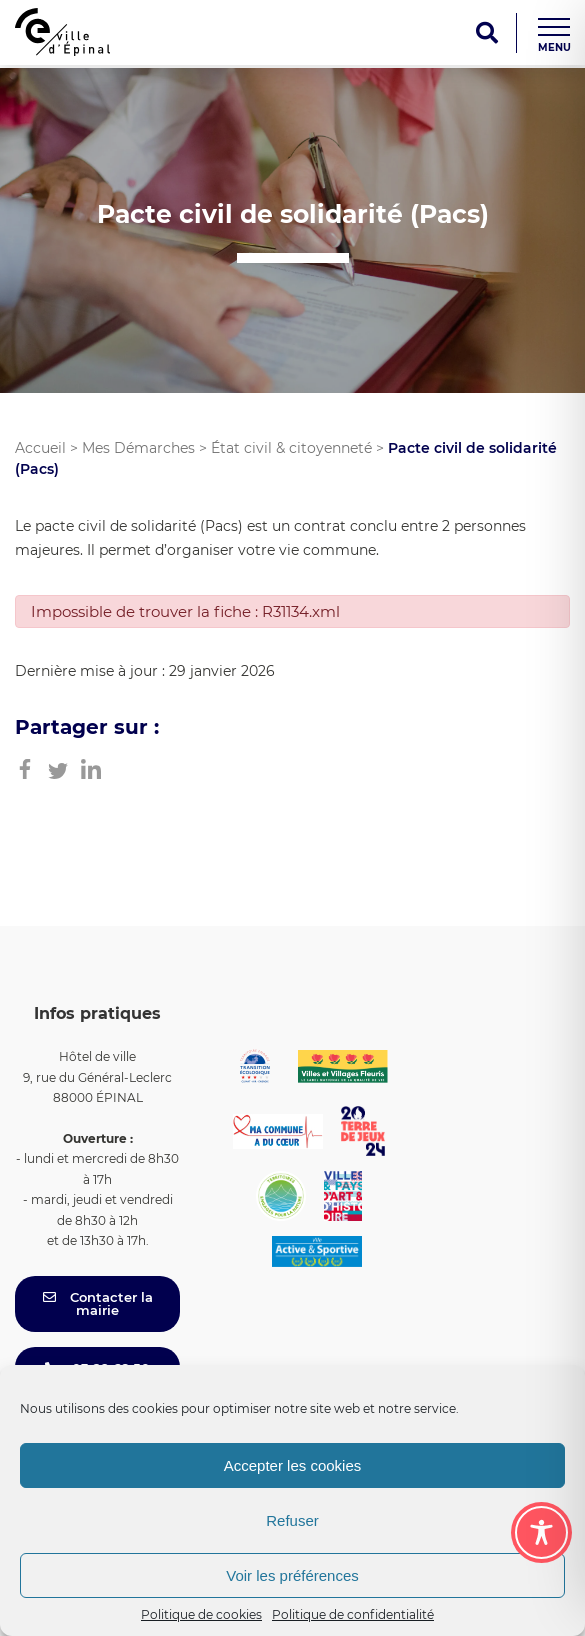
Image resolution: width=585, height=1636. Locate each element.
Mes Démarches (138, 448)
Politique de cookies (201, 1614)
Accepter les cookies (293, 1465)
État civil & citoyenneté (291, 448)
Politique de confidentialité (353, 1614)
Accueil (40, 448)
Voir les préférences (292, 1575)
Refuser (292, 1520)
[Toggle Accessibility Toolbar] (541, 1532)
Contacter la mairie (98, 1303)
